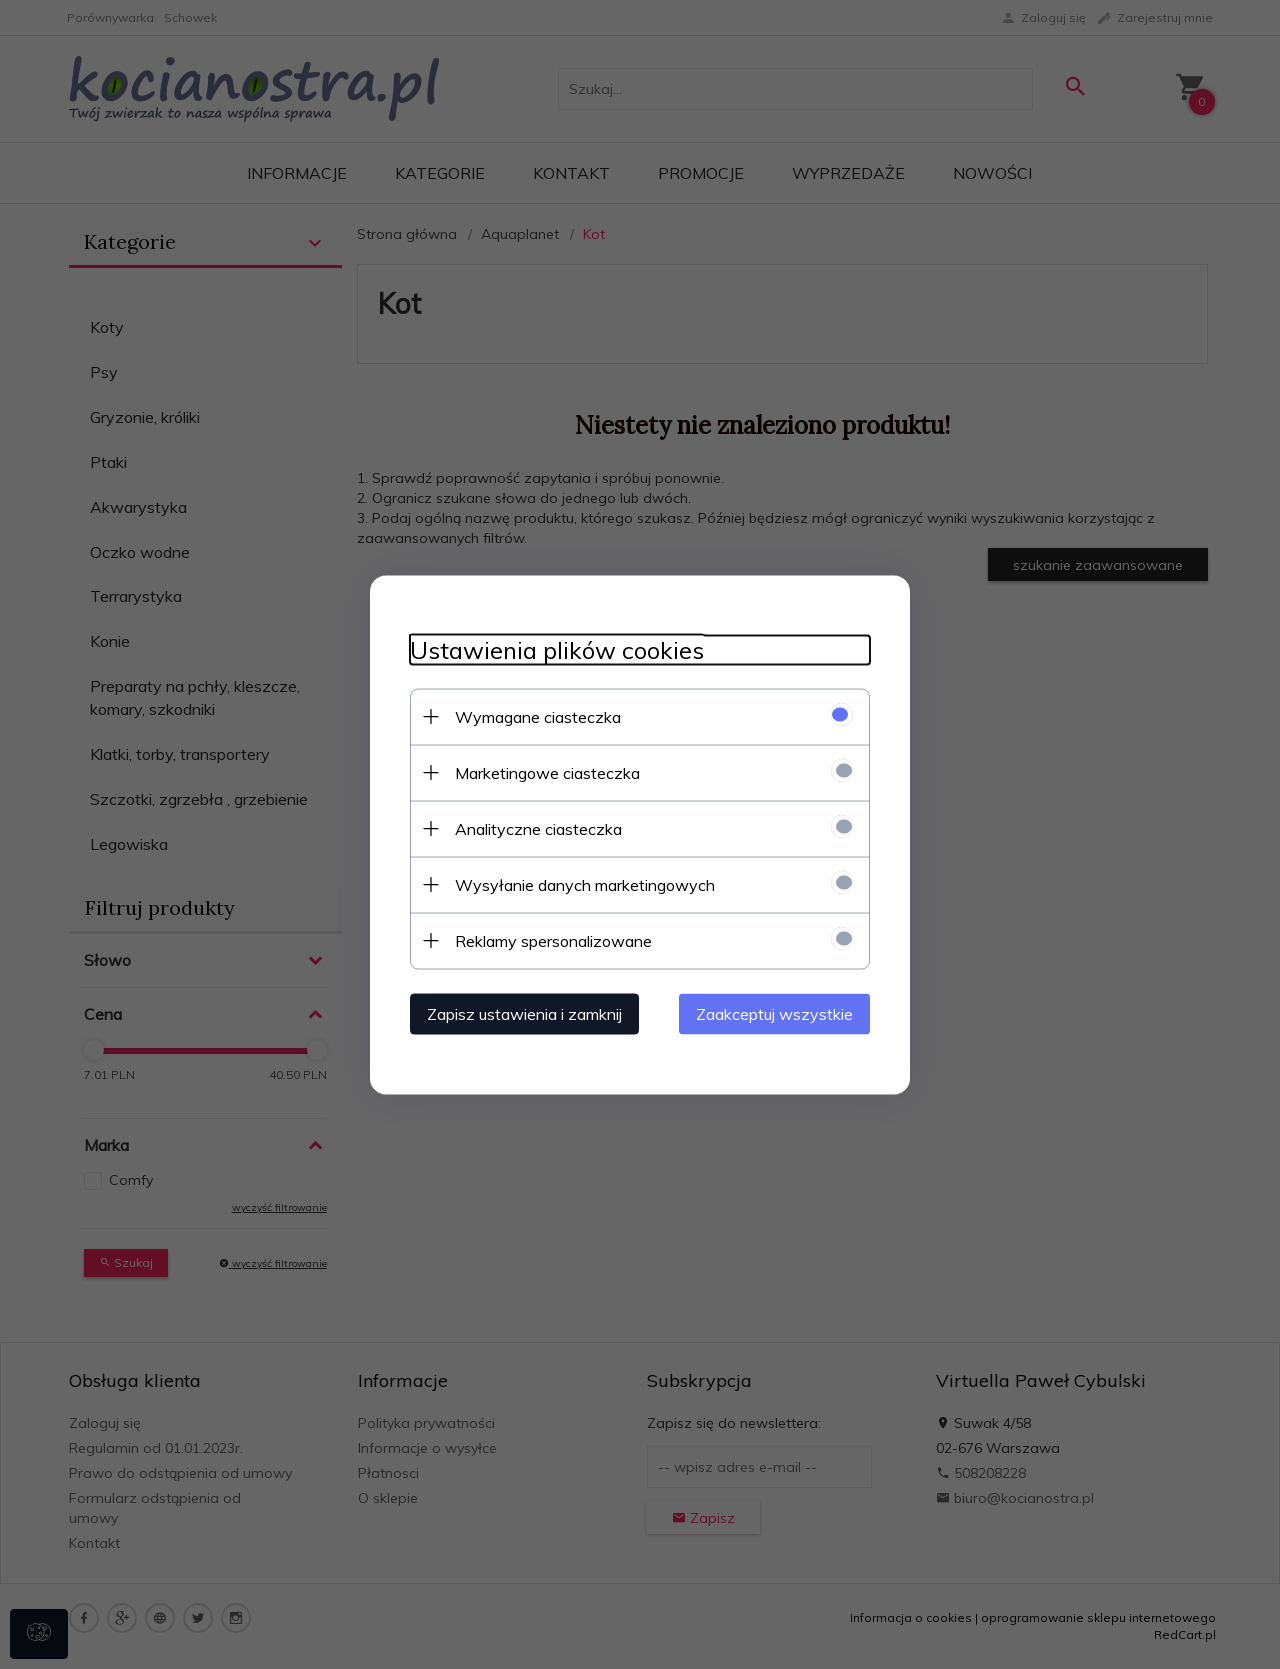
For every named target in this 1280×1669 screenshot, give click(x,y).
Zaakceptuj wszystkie (774, 1013)
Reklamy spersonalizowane (553, 940)
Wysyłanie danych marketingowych (585, 884)
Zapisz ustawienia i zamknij (524, 1013)
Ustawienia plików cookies (557, 649)
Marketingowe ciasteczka (547, 772)
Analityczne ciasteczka (538, 828)
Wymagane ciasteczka (538, 716)
